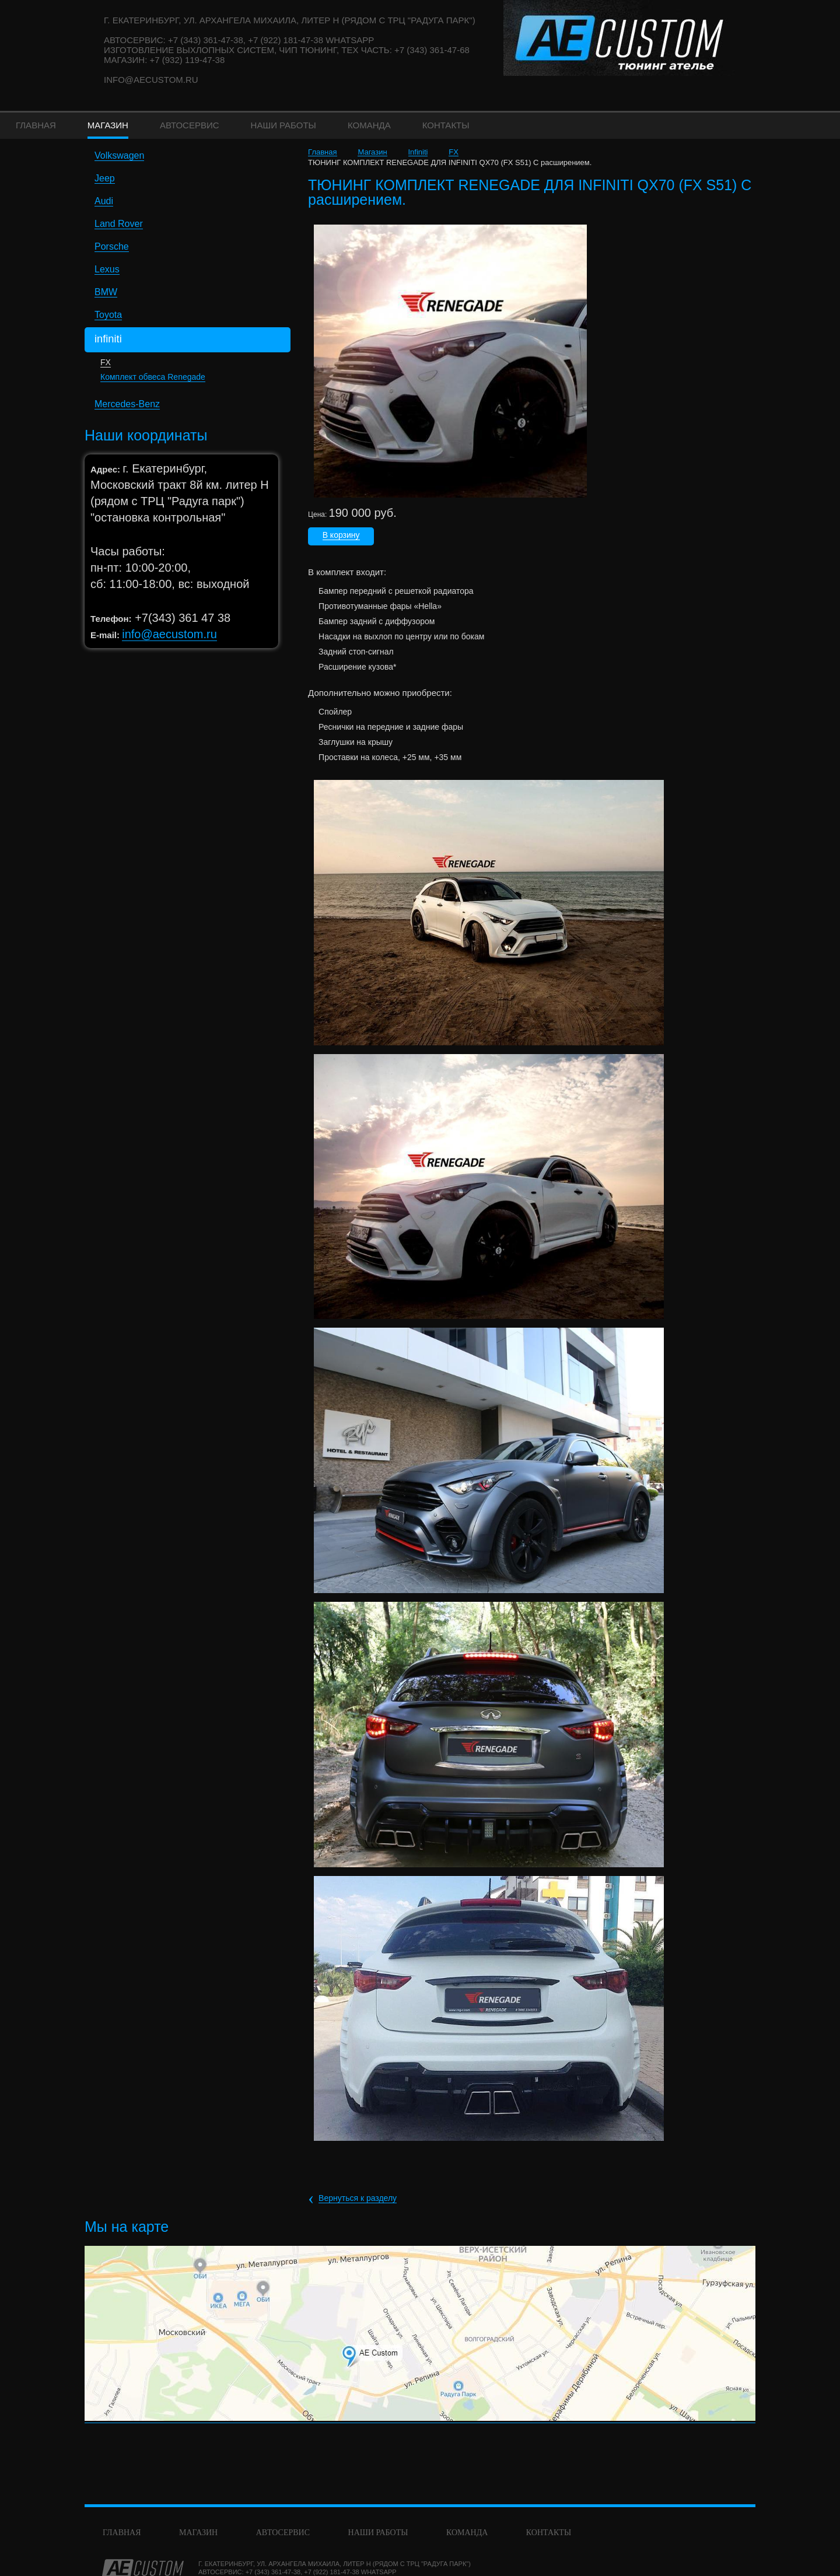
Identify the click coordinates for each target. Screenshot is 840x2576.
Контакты (548, 2532)
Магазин (372, 152)
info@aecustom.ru (151, 80)
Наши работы (378, 2532)
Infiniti (418, 152)
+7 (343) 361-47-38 (273, 2571)
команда (467, 2532)
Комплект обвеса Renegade (152, 377)
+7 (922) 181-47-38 (331, 2571)
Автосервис (283, 2532)
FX (105, 362)
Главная (322, 152)
